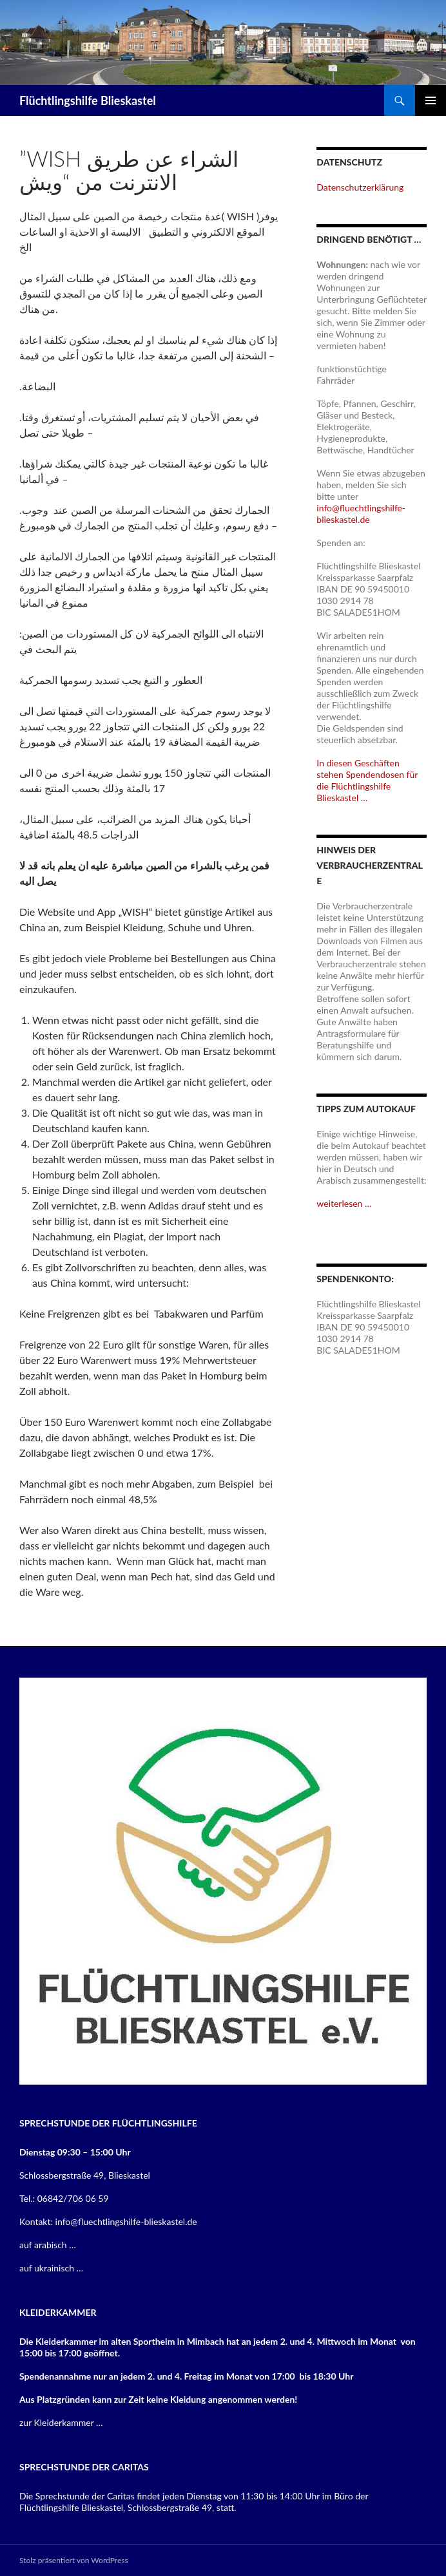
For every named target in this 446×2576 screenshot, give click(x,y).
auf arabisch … (47, 2244)
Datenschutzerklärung (359, 187)
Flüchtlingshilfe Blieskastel (87, 100)
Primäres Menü (430, 100)
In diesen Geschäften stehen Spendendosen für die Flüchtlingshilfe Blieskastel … (367, 780)
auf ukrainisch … (51, 2267)
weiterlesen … (343, 1203)
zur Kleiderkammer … (61, 2422)
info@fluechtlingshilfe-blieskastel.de (360, 513)
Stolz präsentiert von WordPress (73, 2560)
